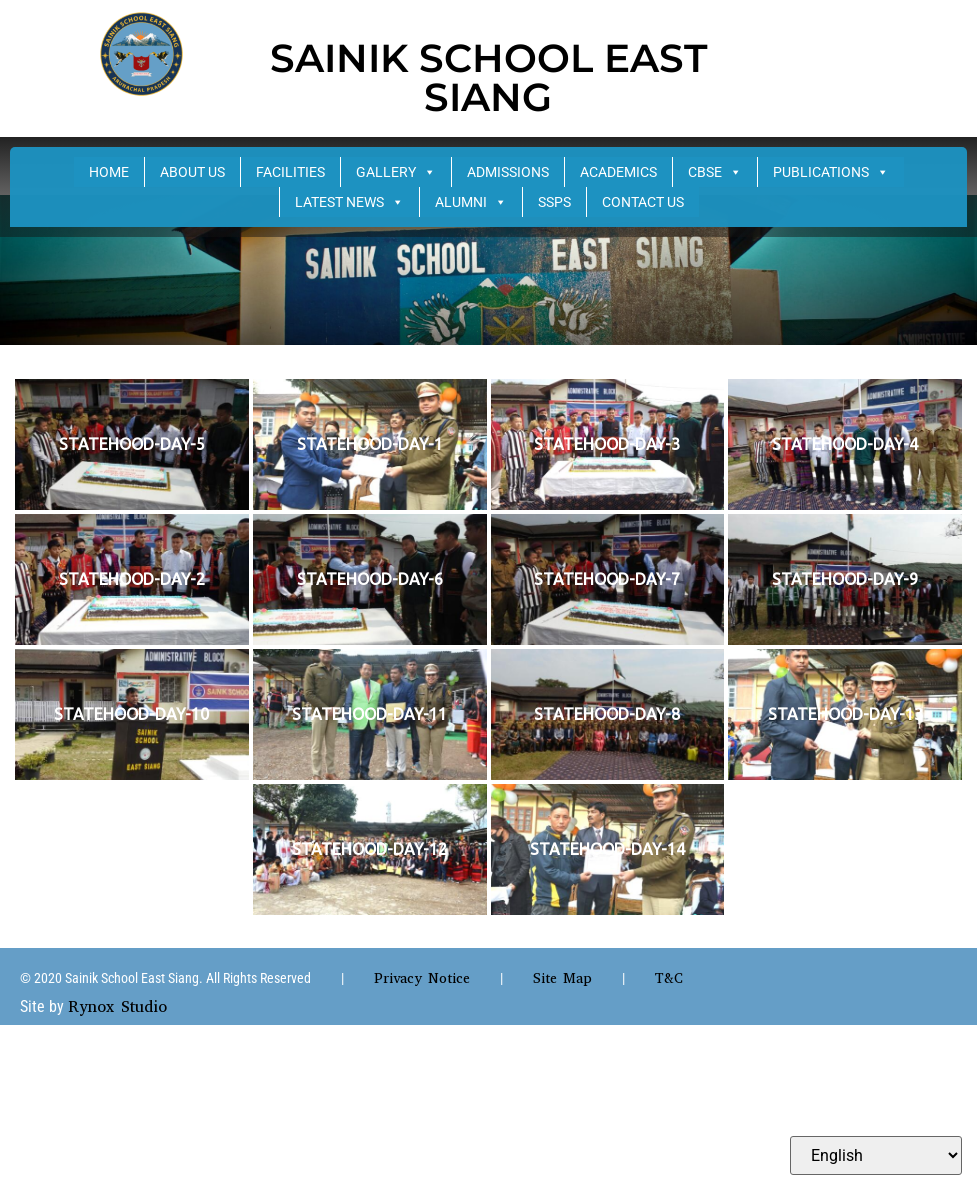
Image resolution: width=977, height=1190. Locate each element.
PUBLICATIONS (831, 172)
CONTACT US (643, 202)
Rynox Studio (117, 1006)
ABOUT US (192, 172)
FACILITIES (290, 172)
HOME (109, 172)
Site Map (562, 978)
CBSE (715, 172)
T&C (669, 978)
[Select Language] (876, 1155)
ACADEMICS (618, 172)
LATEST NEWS (349, 202)
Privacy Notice (422, 978)
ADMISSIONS (508, 172)
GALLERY (396, 172)
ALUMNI (471, 202)
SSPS (554, 202)
